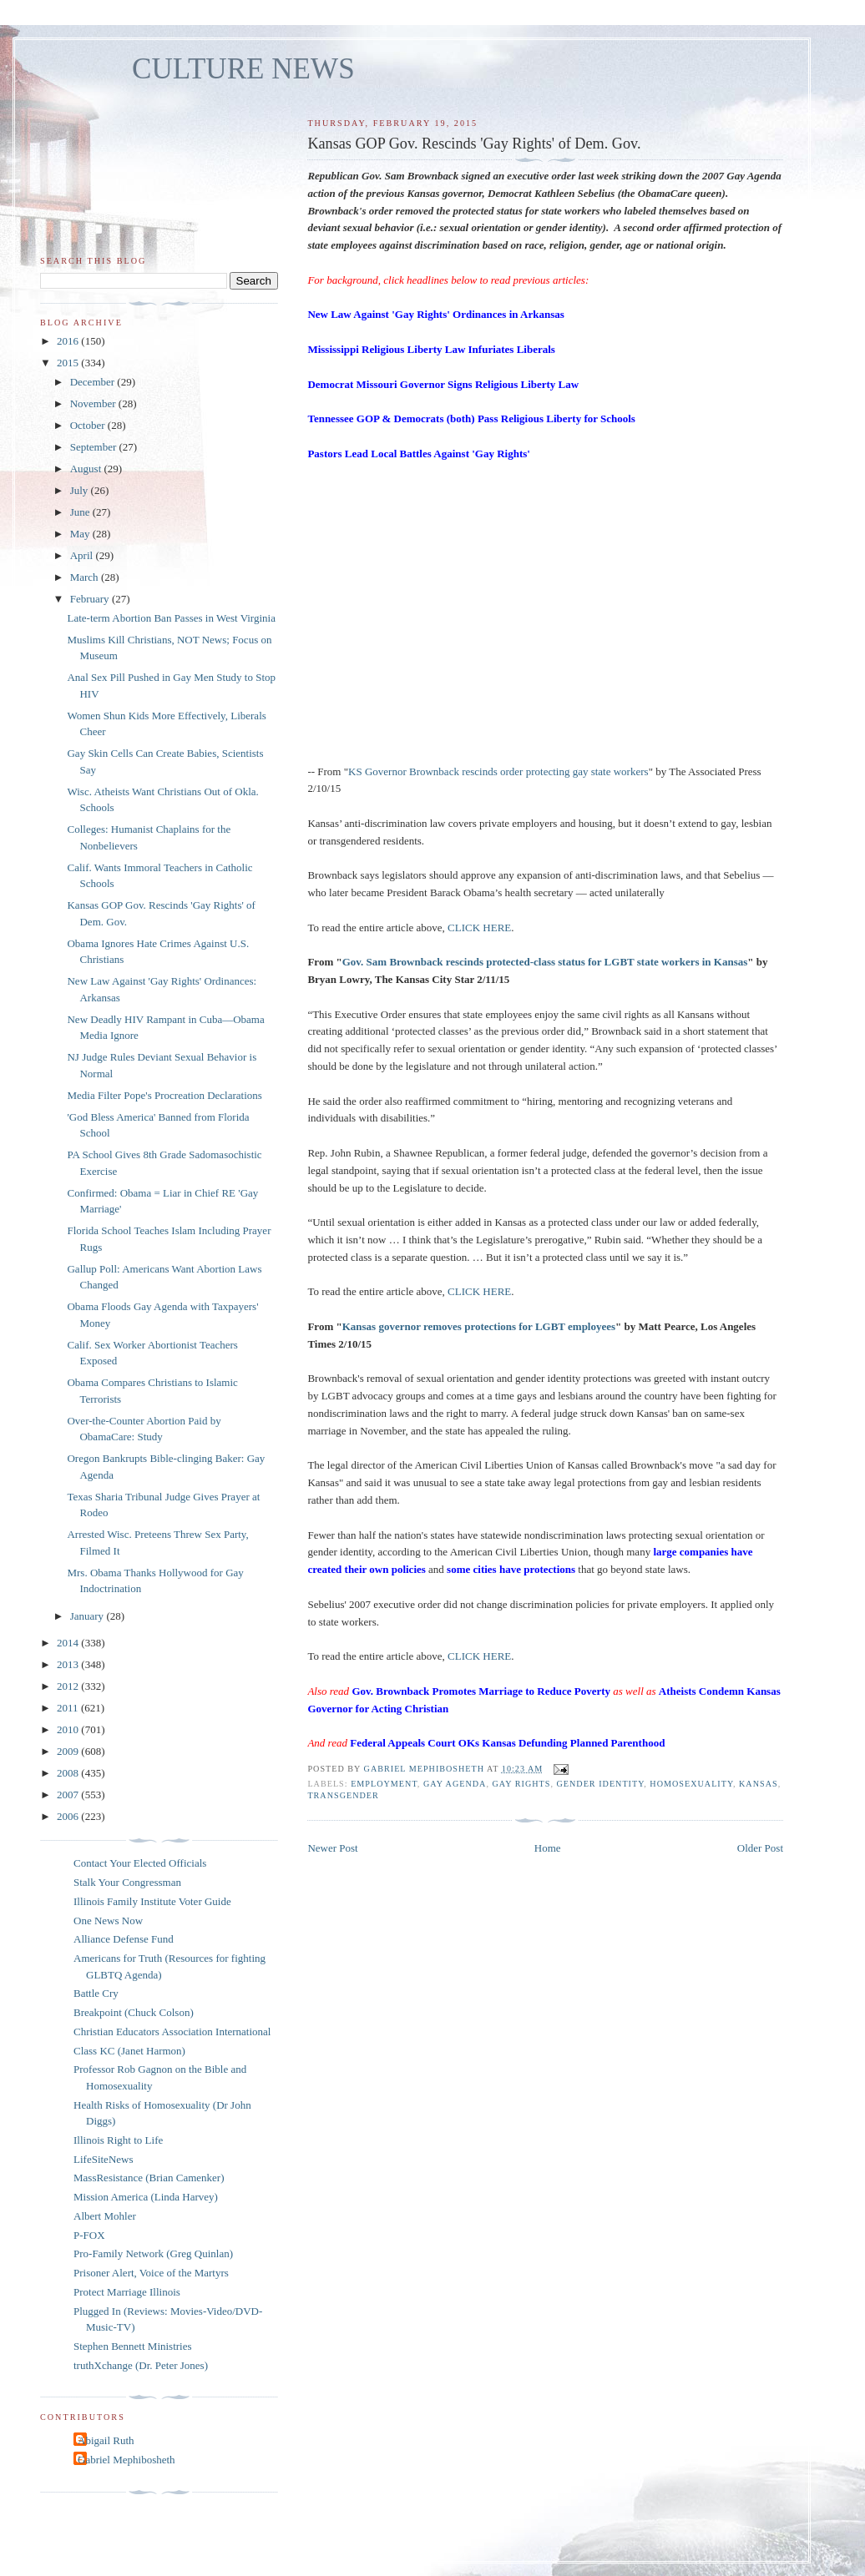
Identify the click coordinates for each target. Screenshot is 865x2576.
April (83, 555)
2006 (69, 1816)
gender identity (600, 1783)
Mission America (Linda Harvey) (145, 2196)
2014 (69, 1642)
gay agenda (455, 1783)
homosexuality (691, 1783)
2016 (69, 341)
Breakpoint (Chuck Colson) (133, 2012)
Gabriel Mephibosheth (126, 2459)
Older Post (760, 1848)
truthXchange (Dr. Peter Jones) (140, 2365)
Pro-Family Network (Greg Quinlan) (153, 2253)
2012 (69, 1686)
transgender (342, 1795)
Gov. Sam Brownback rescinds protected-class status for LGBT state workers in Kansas (545, 961)
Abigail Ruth (106, 2440)
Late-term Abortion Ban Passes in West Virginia (171, 618)
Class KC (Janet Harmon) (129, 2050)
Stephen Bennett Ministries (132, 2346)
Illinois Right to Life (118, 2140)
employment (384, 1783)
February (91, 598)
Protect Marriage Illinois (126, 2292)
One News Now (108, 1920)
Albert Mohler (104, 2216)
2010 (69, 1729)
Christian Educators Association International (172, 2031)
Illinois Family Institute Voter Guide (152, 1901)
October (89, 425)
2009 (69, 1751)
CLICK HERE (479, 927)
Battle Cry (96, 1993)
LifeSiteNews (103, 2159)
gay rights (522, 1783)
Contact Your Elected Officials (139, 1863)
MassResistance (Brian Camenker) (149, 2177)
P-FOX (89, 2235)
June (81, 512)
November (94, 403)
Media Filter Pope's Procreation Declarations (164, 1095)
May (81, 533)
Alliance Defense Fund (123, 1939)
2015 (69, 362)
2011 (69, 1707)
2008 (69, 1773)
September (94, 447)
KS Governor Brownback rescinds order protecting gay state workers (498, 771)
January (88, 1616)
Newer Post (332, 1848)
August (87, 468)
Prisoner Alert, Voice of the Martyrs (151, 2272)
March (85, 577)
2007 (69, 1794)
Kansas (758, 1783)
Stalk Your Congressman (127, 1882)
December (94, 382)
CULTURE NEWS (243, 69)
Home (547, 1848)
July (80, 490)
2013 (69, 1664)
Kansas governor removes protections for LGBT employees (478, 1326)
